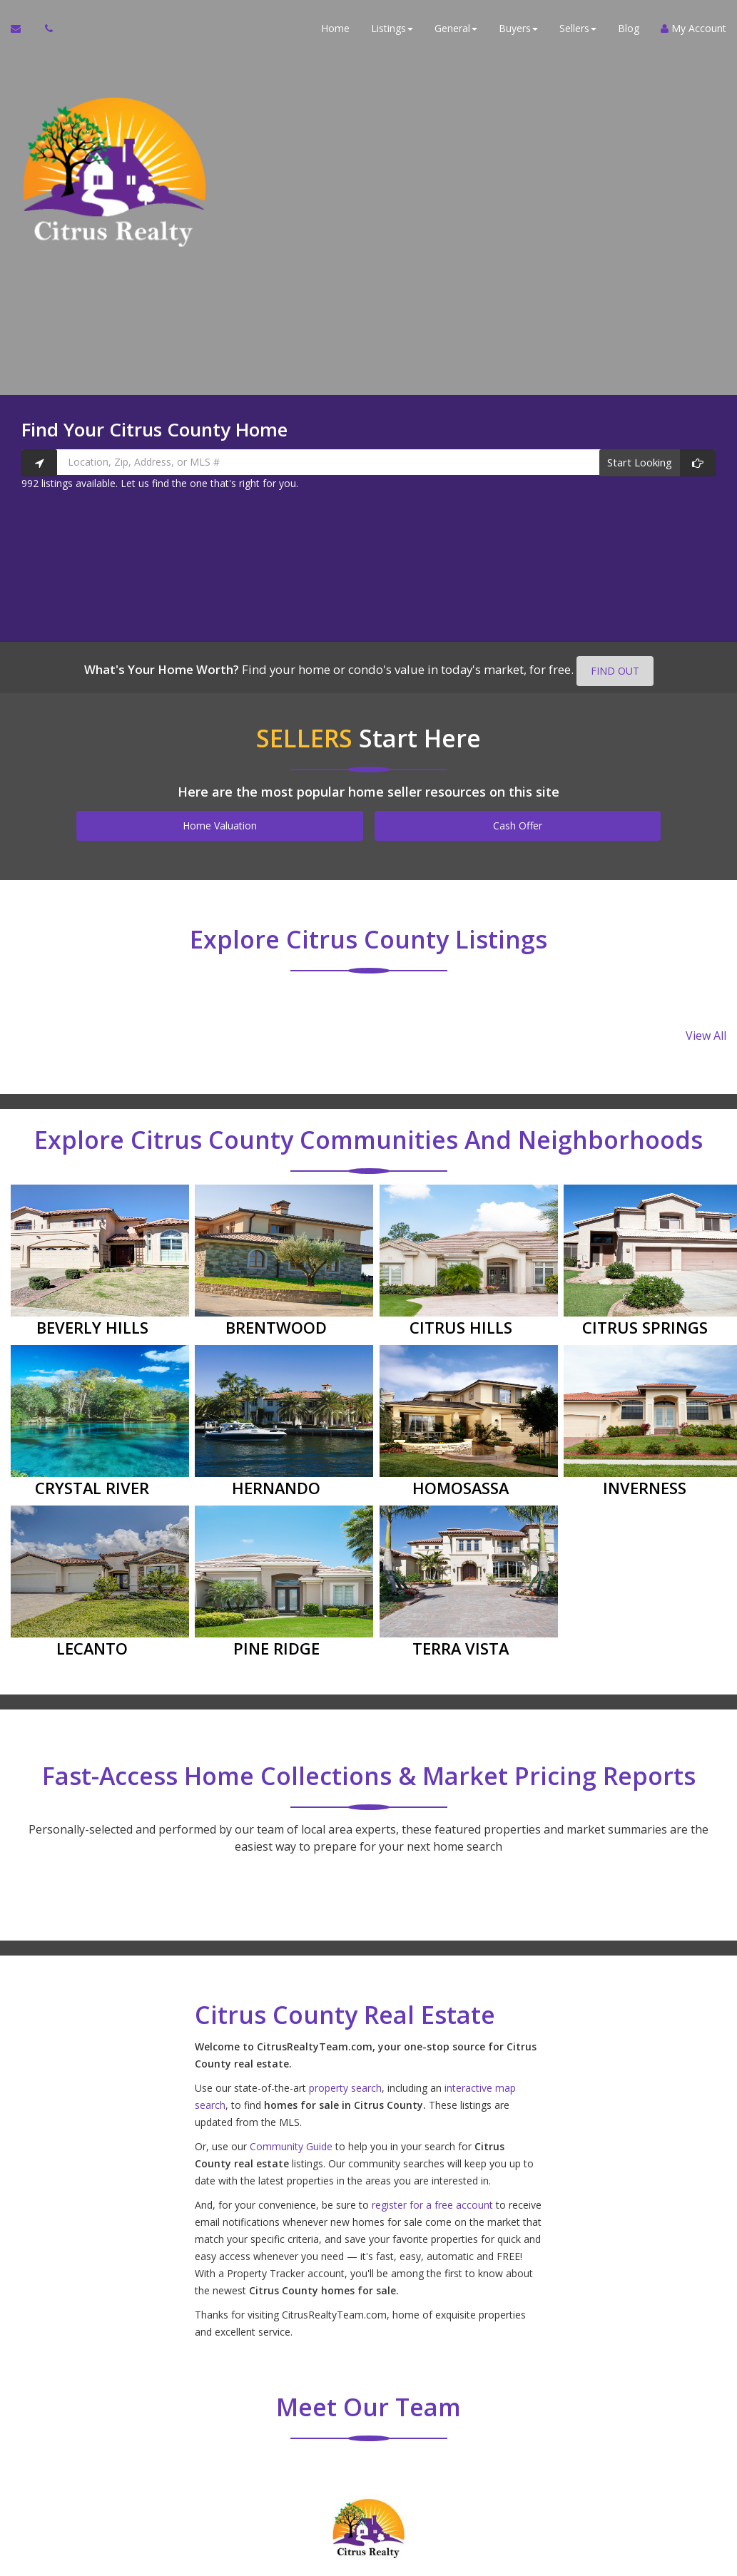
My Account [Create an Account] (693, 28)
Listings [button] (392, 28)
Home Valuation (220, 825)
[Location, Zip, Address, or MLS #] (368, 462)
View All (706, 1035)
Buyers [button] (518, 28)
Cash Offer (517, 825)
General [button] (455, 28)
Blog (628, 28)
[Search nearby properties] (39, 462)
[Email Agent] (22, 28)
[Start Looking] (657, 462)
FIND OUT (615, 671)
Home (335, 28)
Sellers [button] (577, 28)
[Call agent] (45, 28)
